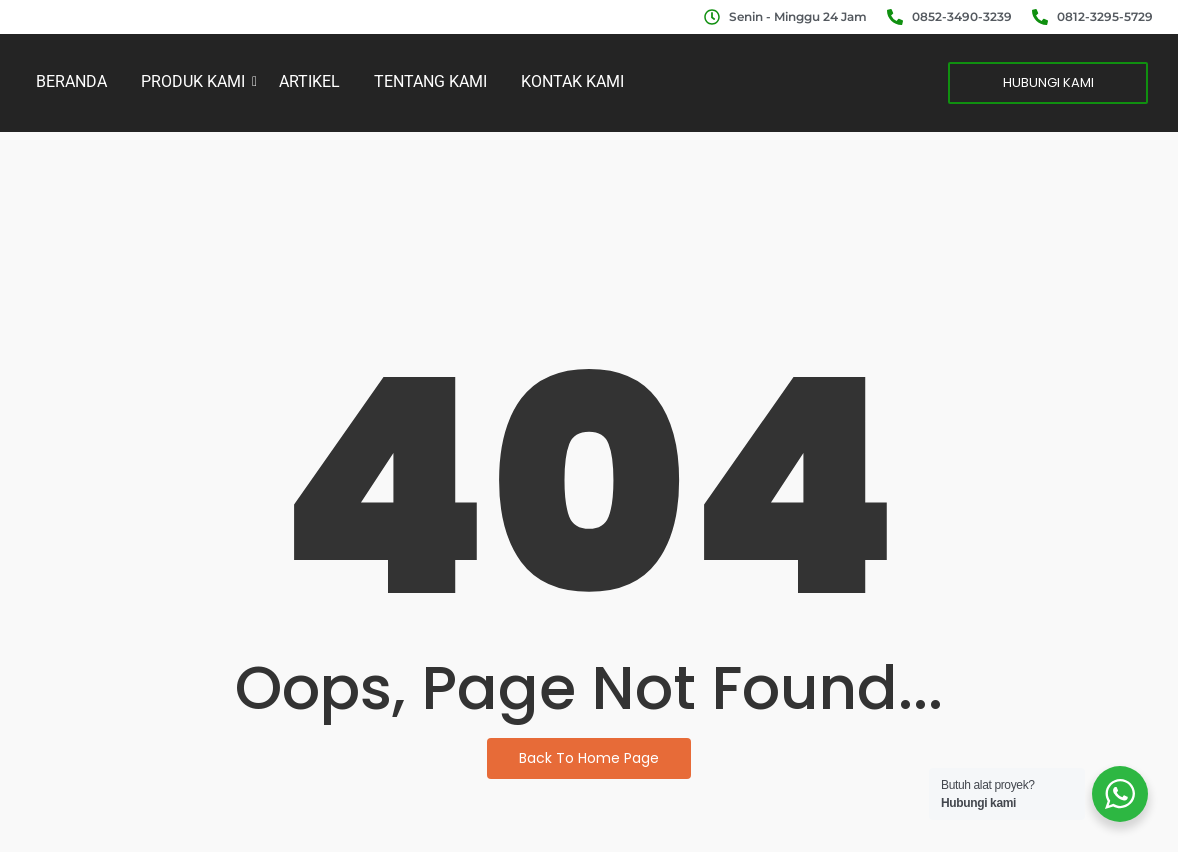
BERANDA (71, 81)
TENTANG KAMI (430, 81)
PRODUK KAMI (196, 81)
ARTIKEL (309, 81)
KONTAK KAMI (572, 81)
